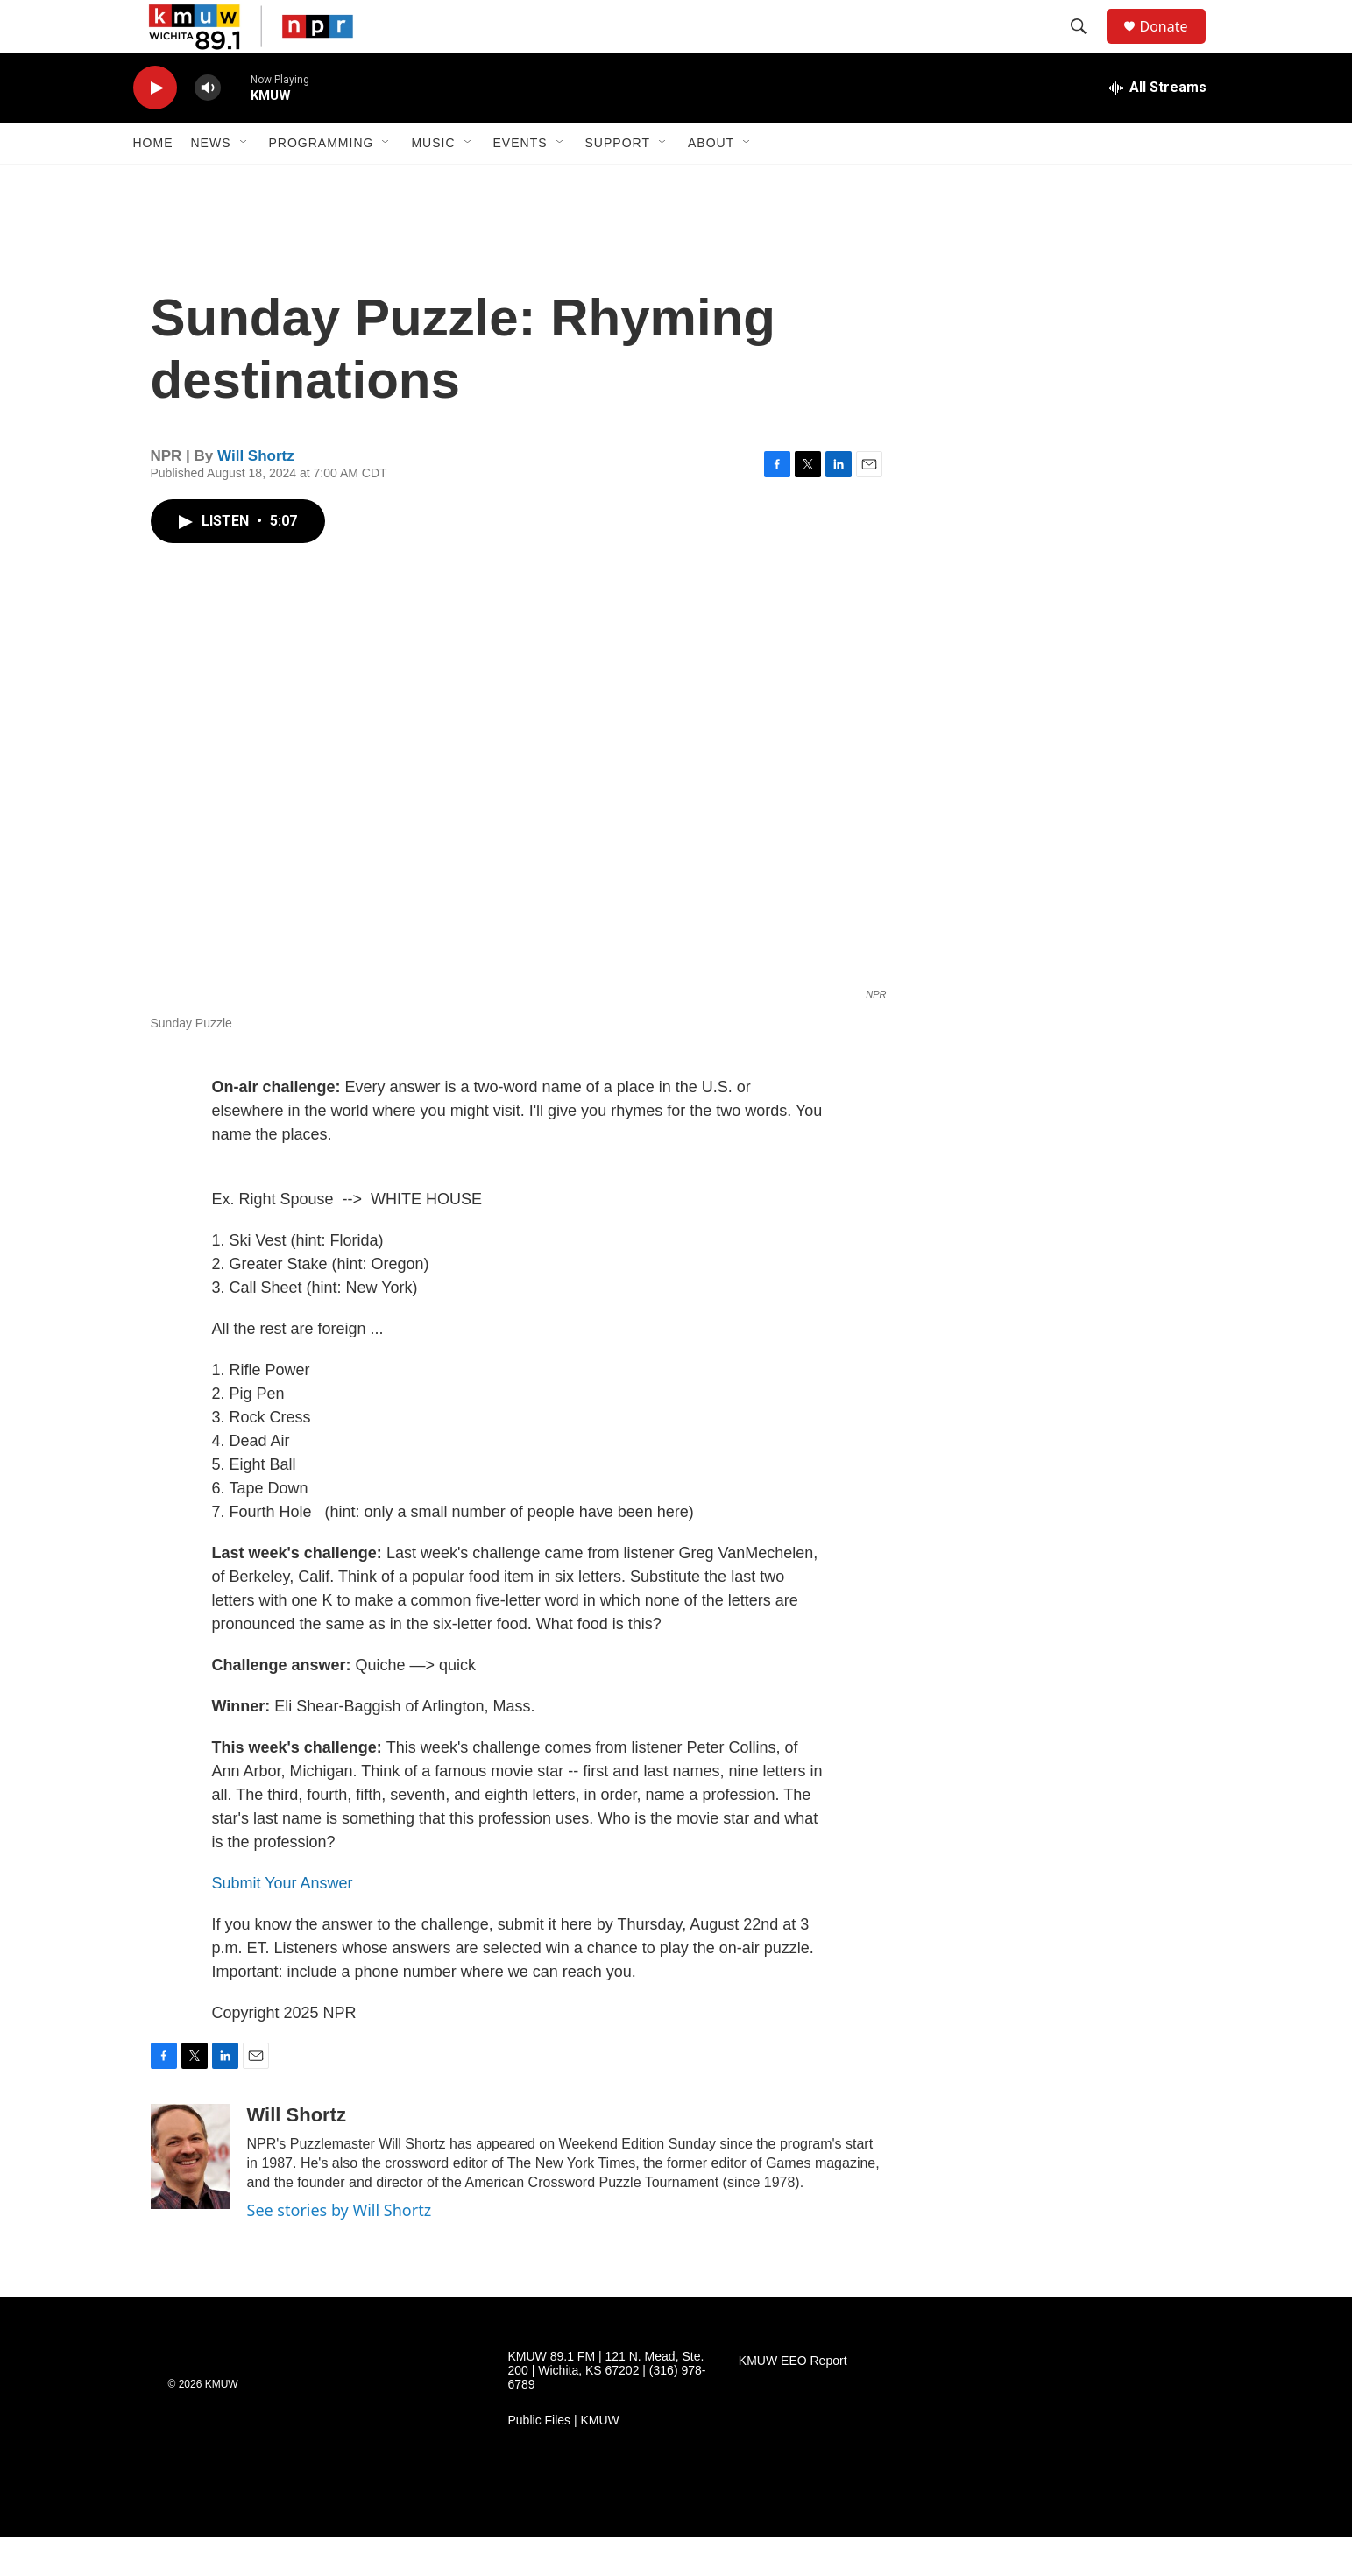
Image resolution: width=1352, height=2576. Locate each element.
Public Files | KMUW (563, 2460)
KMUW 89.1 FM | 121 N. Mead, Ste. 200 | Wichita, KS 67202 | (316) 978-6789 (607, 2410)
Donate (1175, 46)
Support (617, 182)
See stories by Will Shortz (339, 2249)
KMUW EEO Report (793, 2400)
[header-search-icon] (1087, 46)
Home (153, 182)
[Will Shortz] (190, 2195)
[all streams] (1157, 127)
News (211, 182)
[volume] (208, 127)
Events (520, 182)
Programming (321, 182)
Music (433, 182)
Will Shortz (255, 495)
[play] (155, 127)
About (711, 182)
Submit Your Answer (282, 1922)
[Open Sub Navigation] (244, 182)
